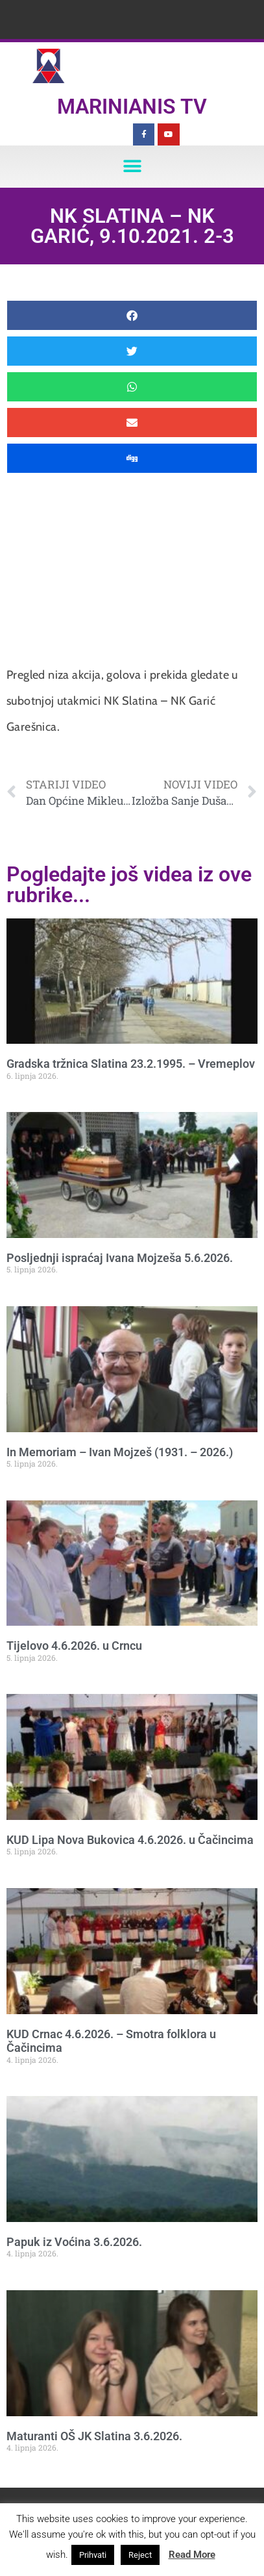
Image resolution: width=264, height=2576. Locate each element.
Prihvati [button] (92, 2555)
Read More (192, 2554)
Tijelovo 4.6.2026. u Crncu (74, 1645)
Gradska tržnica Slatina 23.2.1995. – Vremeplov (130, 1063)
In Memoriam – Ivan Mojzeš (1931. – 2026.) (119, 1452)
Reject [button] (140, 2555)
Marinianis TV (132, 106)
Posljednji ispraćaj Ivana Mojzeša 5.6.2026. (119, 1258)
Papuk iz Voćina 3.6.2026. (74, 2242)
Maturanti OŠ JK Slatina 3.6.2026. (94, 2436)
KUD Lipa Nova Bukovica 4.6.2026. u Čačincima (130, 1840)
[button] (132, 166)
